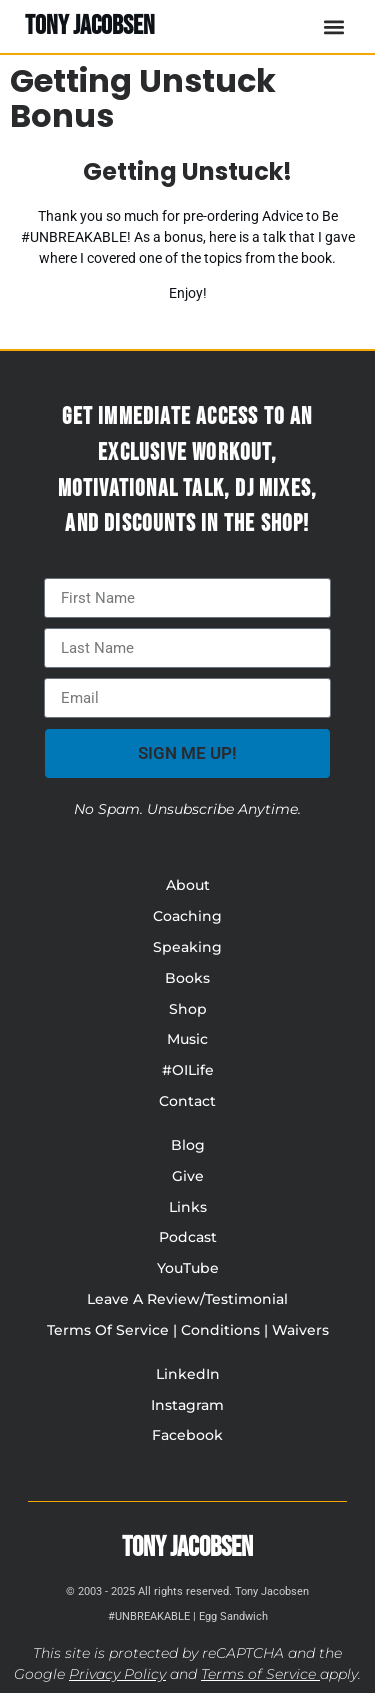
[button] (333, 26)
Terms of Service (258, 1674)
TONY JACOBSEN (90, 26)
